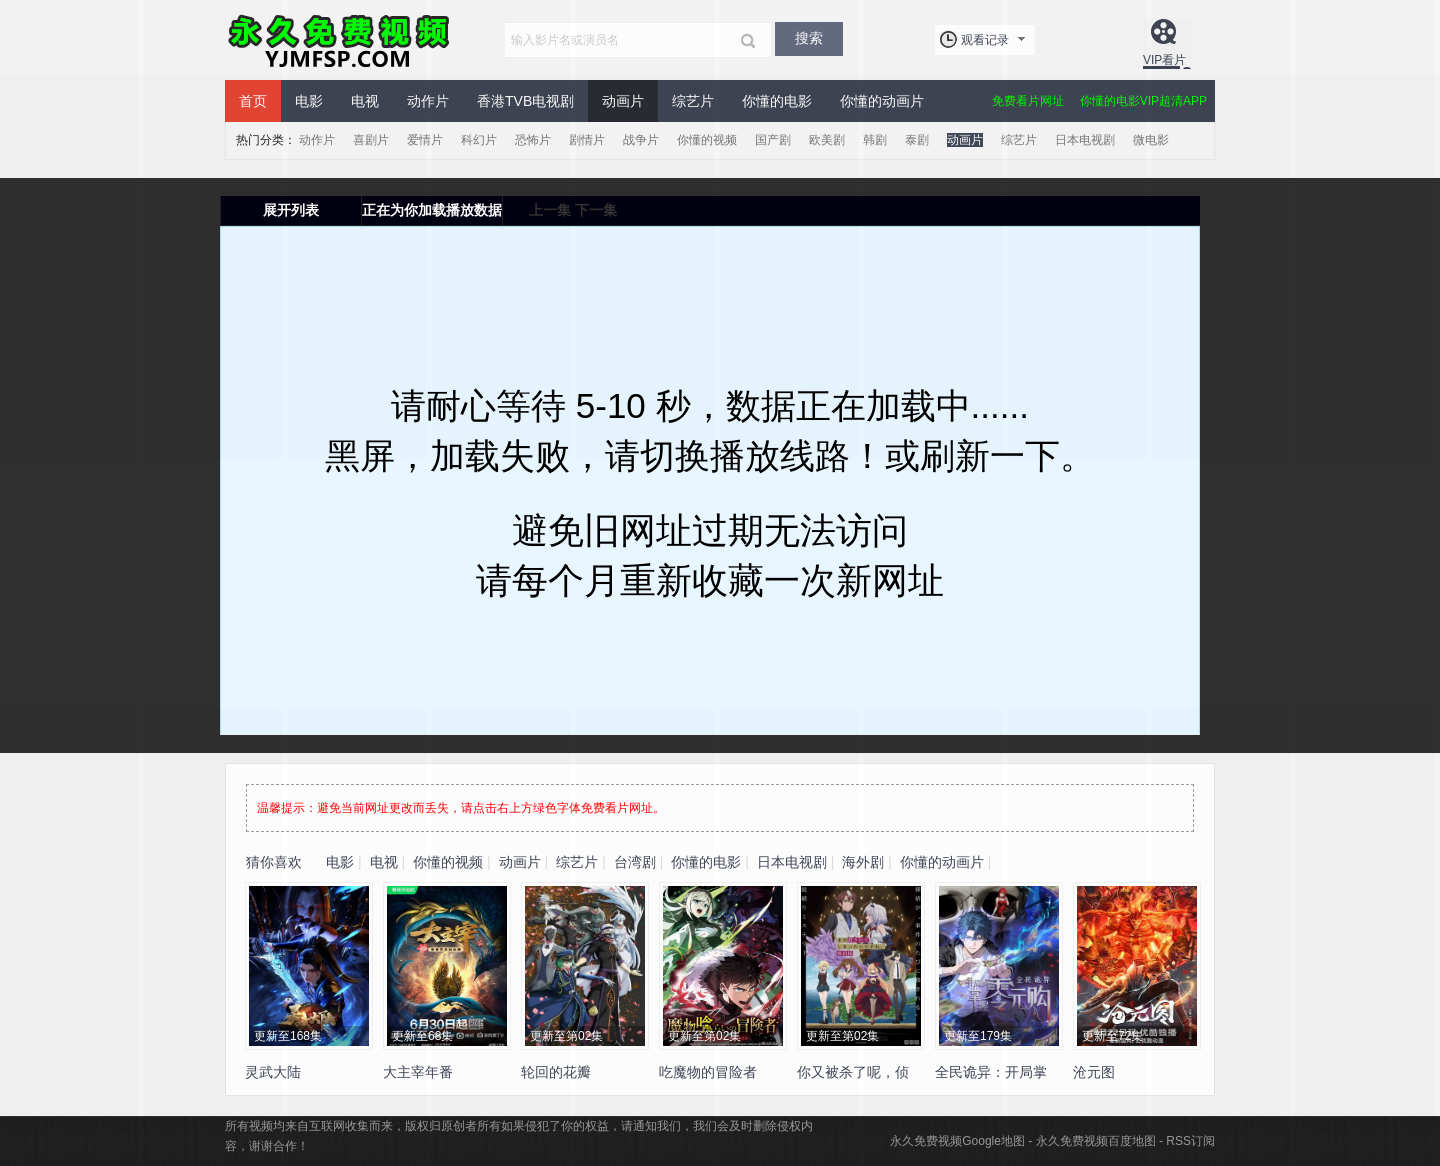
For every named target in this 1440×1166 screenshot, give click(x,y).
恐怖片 (533, 140)
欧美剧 (827, 140)
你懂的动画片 (882, 101)
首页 (253, 101)
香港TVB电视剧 (525, 101)
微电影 (1151, 140)
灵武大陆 (273, 1072)
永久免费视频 (340, 40)
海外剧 (863, 862)
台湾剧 (635, 862)
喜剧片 (371, 140)
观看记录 (985, 40)
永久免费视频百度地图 (1096, 1141)
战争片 (641, 140)
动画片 (623, 101)
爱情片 (425, 140)
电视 (365, 101)
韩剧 (875, 140)
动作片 (428, 101)
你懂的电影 (777, 101)
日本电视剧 (1085, 140)
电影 (309, 101)
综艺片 (693, 101)
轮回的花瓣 (556, 1072)
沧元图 (1094, 1072)
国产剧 (773, 140)
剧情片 (587, 140)
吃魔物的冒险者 (708, 1072)
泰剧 (917, 140)
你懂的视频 (707, 140)
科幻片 (479, 140)
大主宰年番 (418, 1072)
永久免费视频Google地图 (957, 1141)
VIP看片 (1164, 60)
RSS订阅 (1190, 1141)
